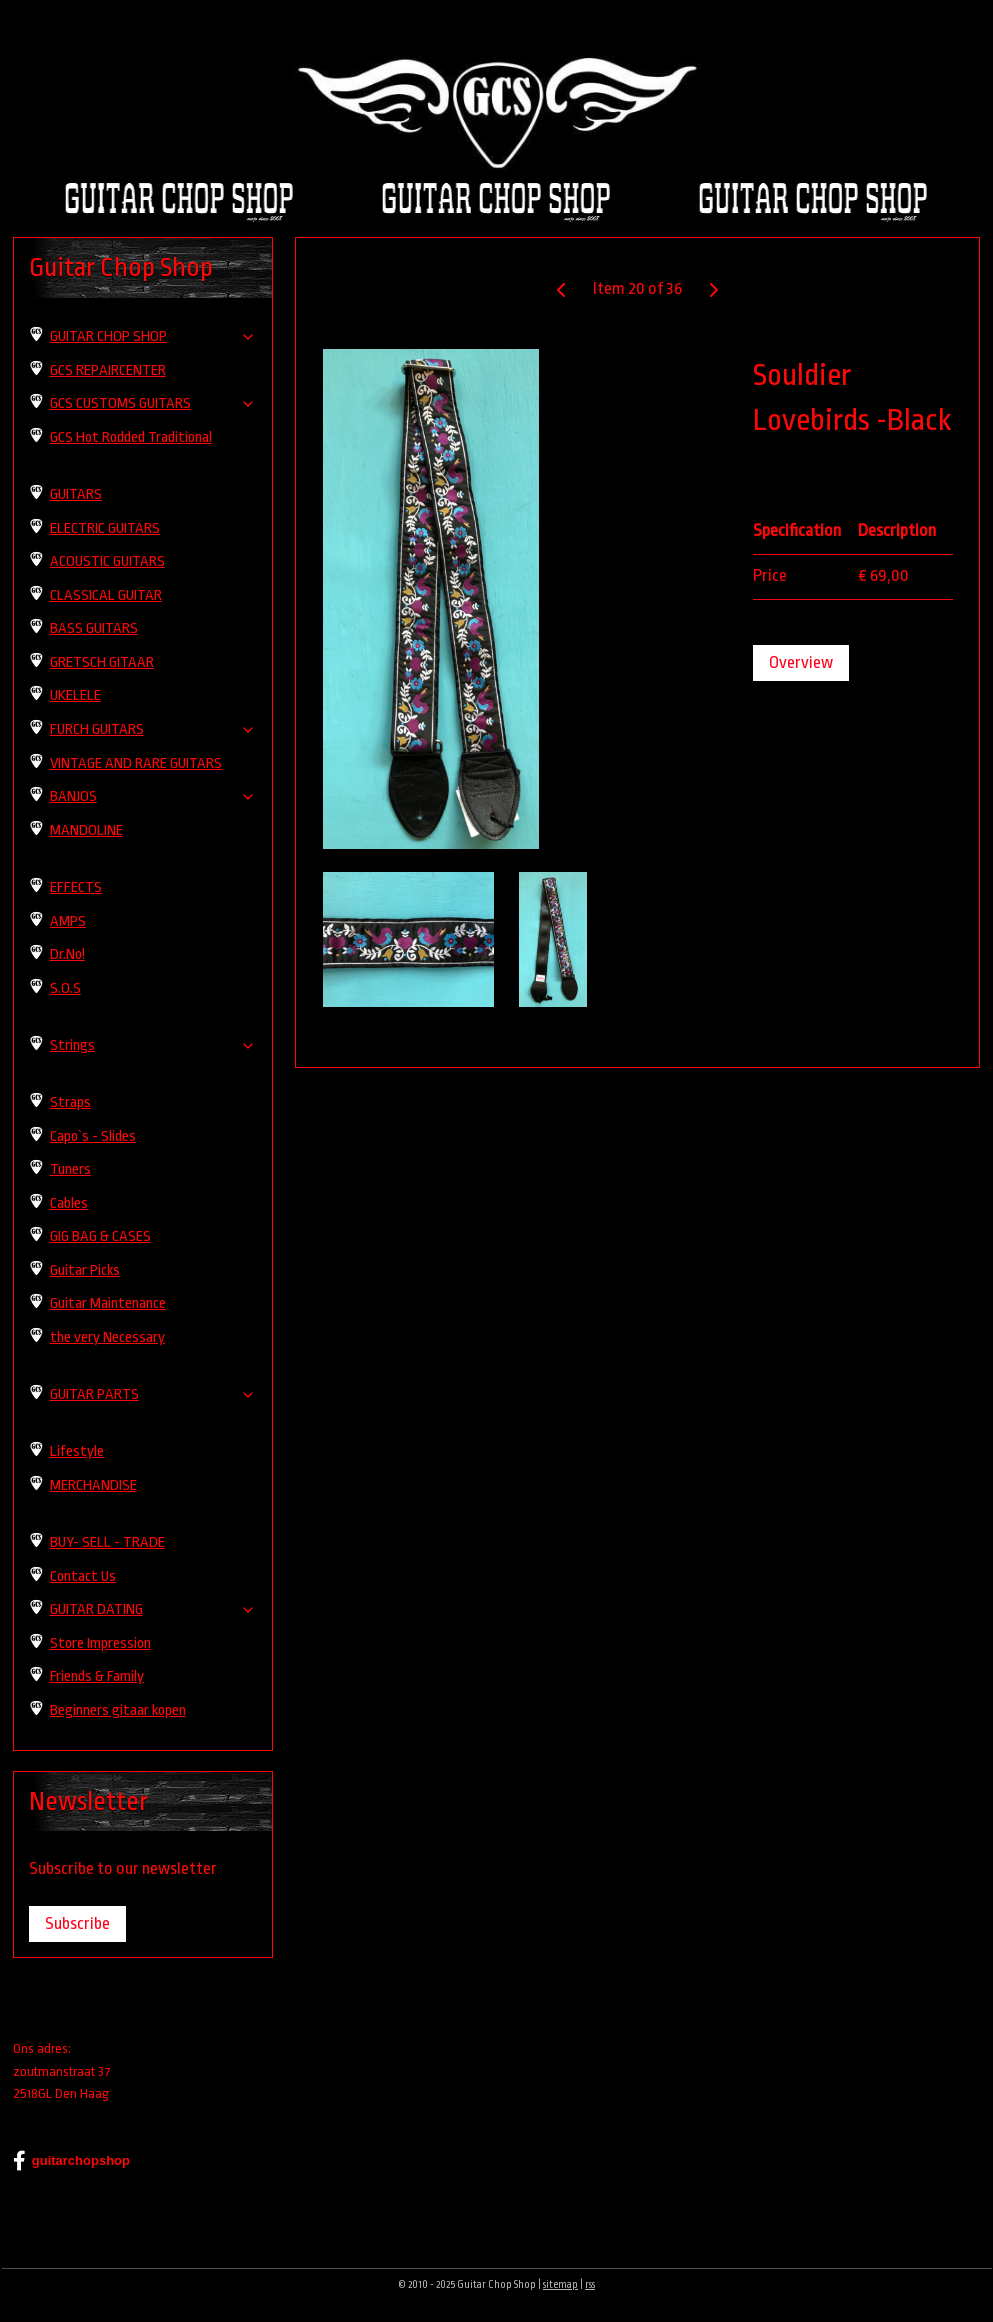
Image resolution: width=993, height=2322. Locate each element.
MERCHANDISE (93, 1485)
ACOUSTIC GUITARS (107, 561)
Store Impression (100, 1643)
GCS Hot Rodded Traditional (131, 437)
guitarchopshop (71, 2161)
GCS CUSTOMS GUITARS (153, 403)
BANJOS (153, 796)
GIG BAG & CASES (100, 1236)
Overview (802, 662)
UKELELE (75, 695)
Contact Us (83, 1576)
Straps (70, 1102)
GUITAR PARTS (153, 1394)
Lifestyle (77, 1451)
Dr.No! (67, 954)
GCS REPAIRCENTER (108, 370)
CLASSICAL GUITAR (106, 595)
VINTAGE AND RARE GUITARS (136, 763)
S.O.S (65, 988)
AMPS (68, 921)
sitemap (560, 2285)
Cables (69, 1203)
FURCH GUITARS (153, 729)
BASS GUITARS (94, 628)
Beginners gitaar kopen (118, 1710)
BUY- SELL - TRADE (107, 1542)
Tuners (70, 1169)
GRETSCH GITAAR (102, 662)
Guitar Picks (85, 1270)
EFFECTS (76, 887)
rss (590, 2285)
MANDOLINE (86, 830)
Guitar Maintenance (108, 1303)
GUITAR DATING (153, 1609)
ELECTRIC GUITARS (105, 528)
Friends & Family (97, 1676)
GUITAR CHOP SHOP (153, 336)
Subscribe (77, 1923)
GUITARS (76, 494)
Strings (153, 1045)
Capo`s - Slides (93, 1136)
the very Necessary (107, 1337)
